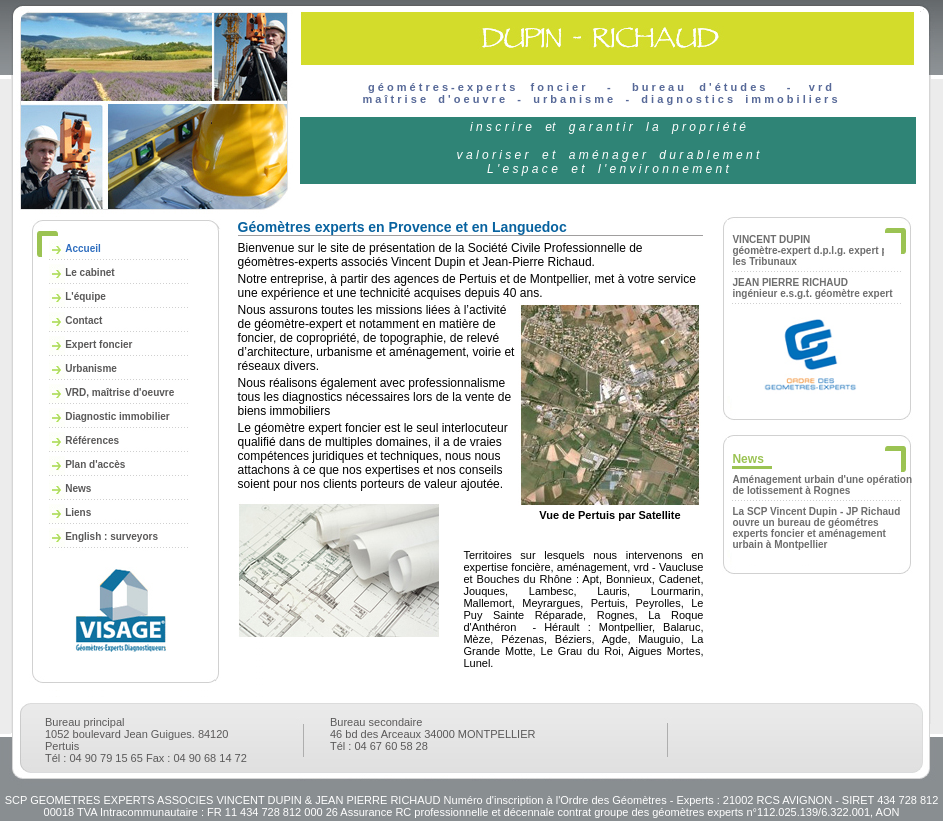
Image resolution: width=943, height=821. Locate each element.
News (78, 488)
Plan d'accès (95, 464)
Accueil (83, 248)
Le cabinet (89, 272)
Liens (78, 512)
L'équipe (85, 296)
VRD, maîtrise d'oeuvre (119, 392)
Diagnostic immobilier (117, 416)
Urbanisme (91, 368)
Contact (83, 320)
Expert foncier (98, 344)
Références (92, 440)
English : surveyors (111, 536)
